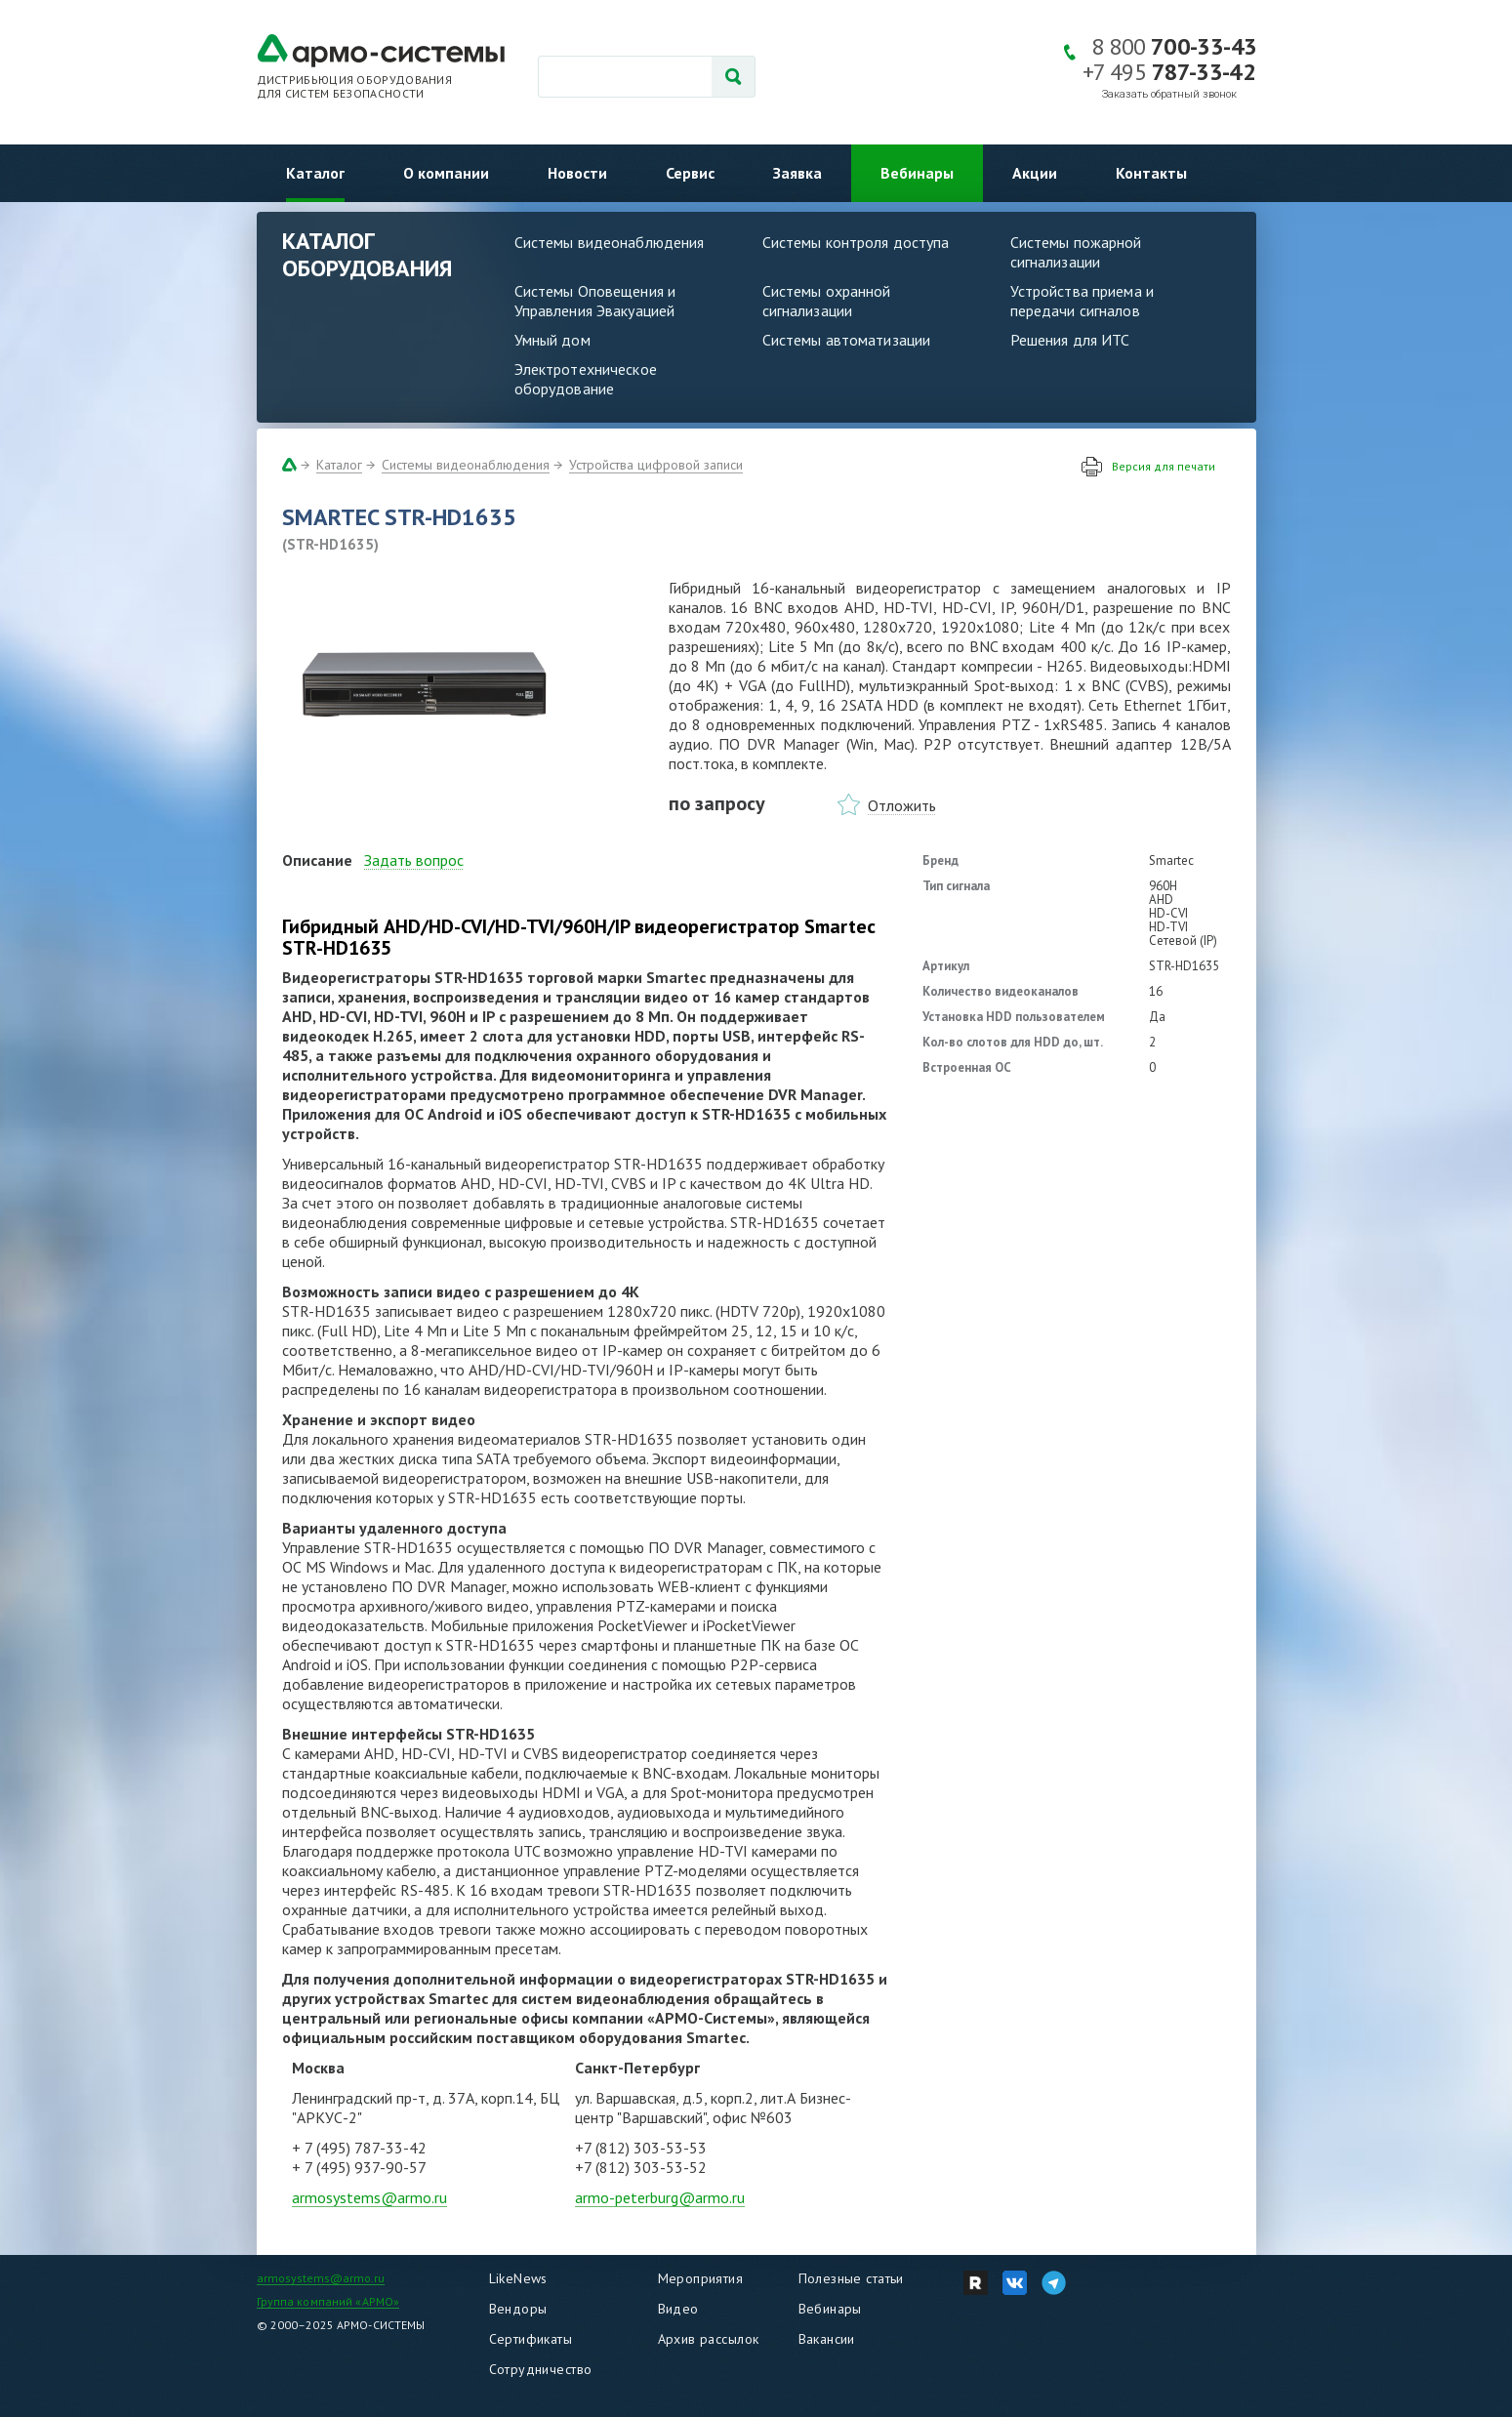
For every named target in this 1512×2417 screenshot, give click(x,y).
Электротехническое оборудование (585, 378)
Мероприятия (701, 2278)
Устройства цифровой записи (656, 464)
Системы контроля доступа (856, 242)
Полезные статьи (851, 2278)
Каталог (315, 173)
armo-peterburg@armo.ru (660, 2197)
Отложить (902, 805)
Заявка (797, 173)
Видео (678, 2308)
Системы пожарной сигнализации (1076, 251)
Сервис (690, 173)
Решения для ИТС (1070, 339)
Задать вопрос (414, 860)
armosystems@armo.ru (369, 2197)
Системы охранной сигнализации (826, 300)
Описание (317, 860)
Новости (577, 173)
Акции (1034, 173)
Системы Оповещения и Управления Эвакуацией (595, 300)
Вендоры (518, 2308)
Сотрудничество (541, 2369)
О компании (446, 173)
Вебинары (917, 173)
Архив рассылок (708, 2339)
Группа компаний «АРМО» (328, 2301)
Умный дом (552, 339)
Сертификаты (531, 2339)
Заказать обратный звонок (1169, 94)
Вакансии (826, 2339)
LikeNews (518, 2278)
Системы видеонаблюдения (609, 242)
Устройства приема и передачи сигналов (1082, 300)
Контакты (1151, 173)
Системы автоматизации (846, 339)
